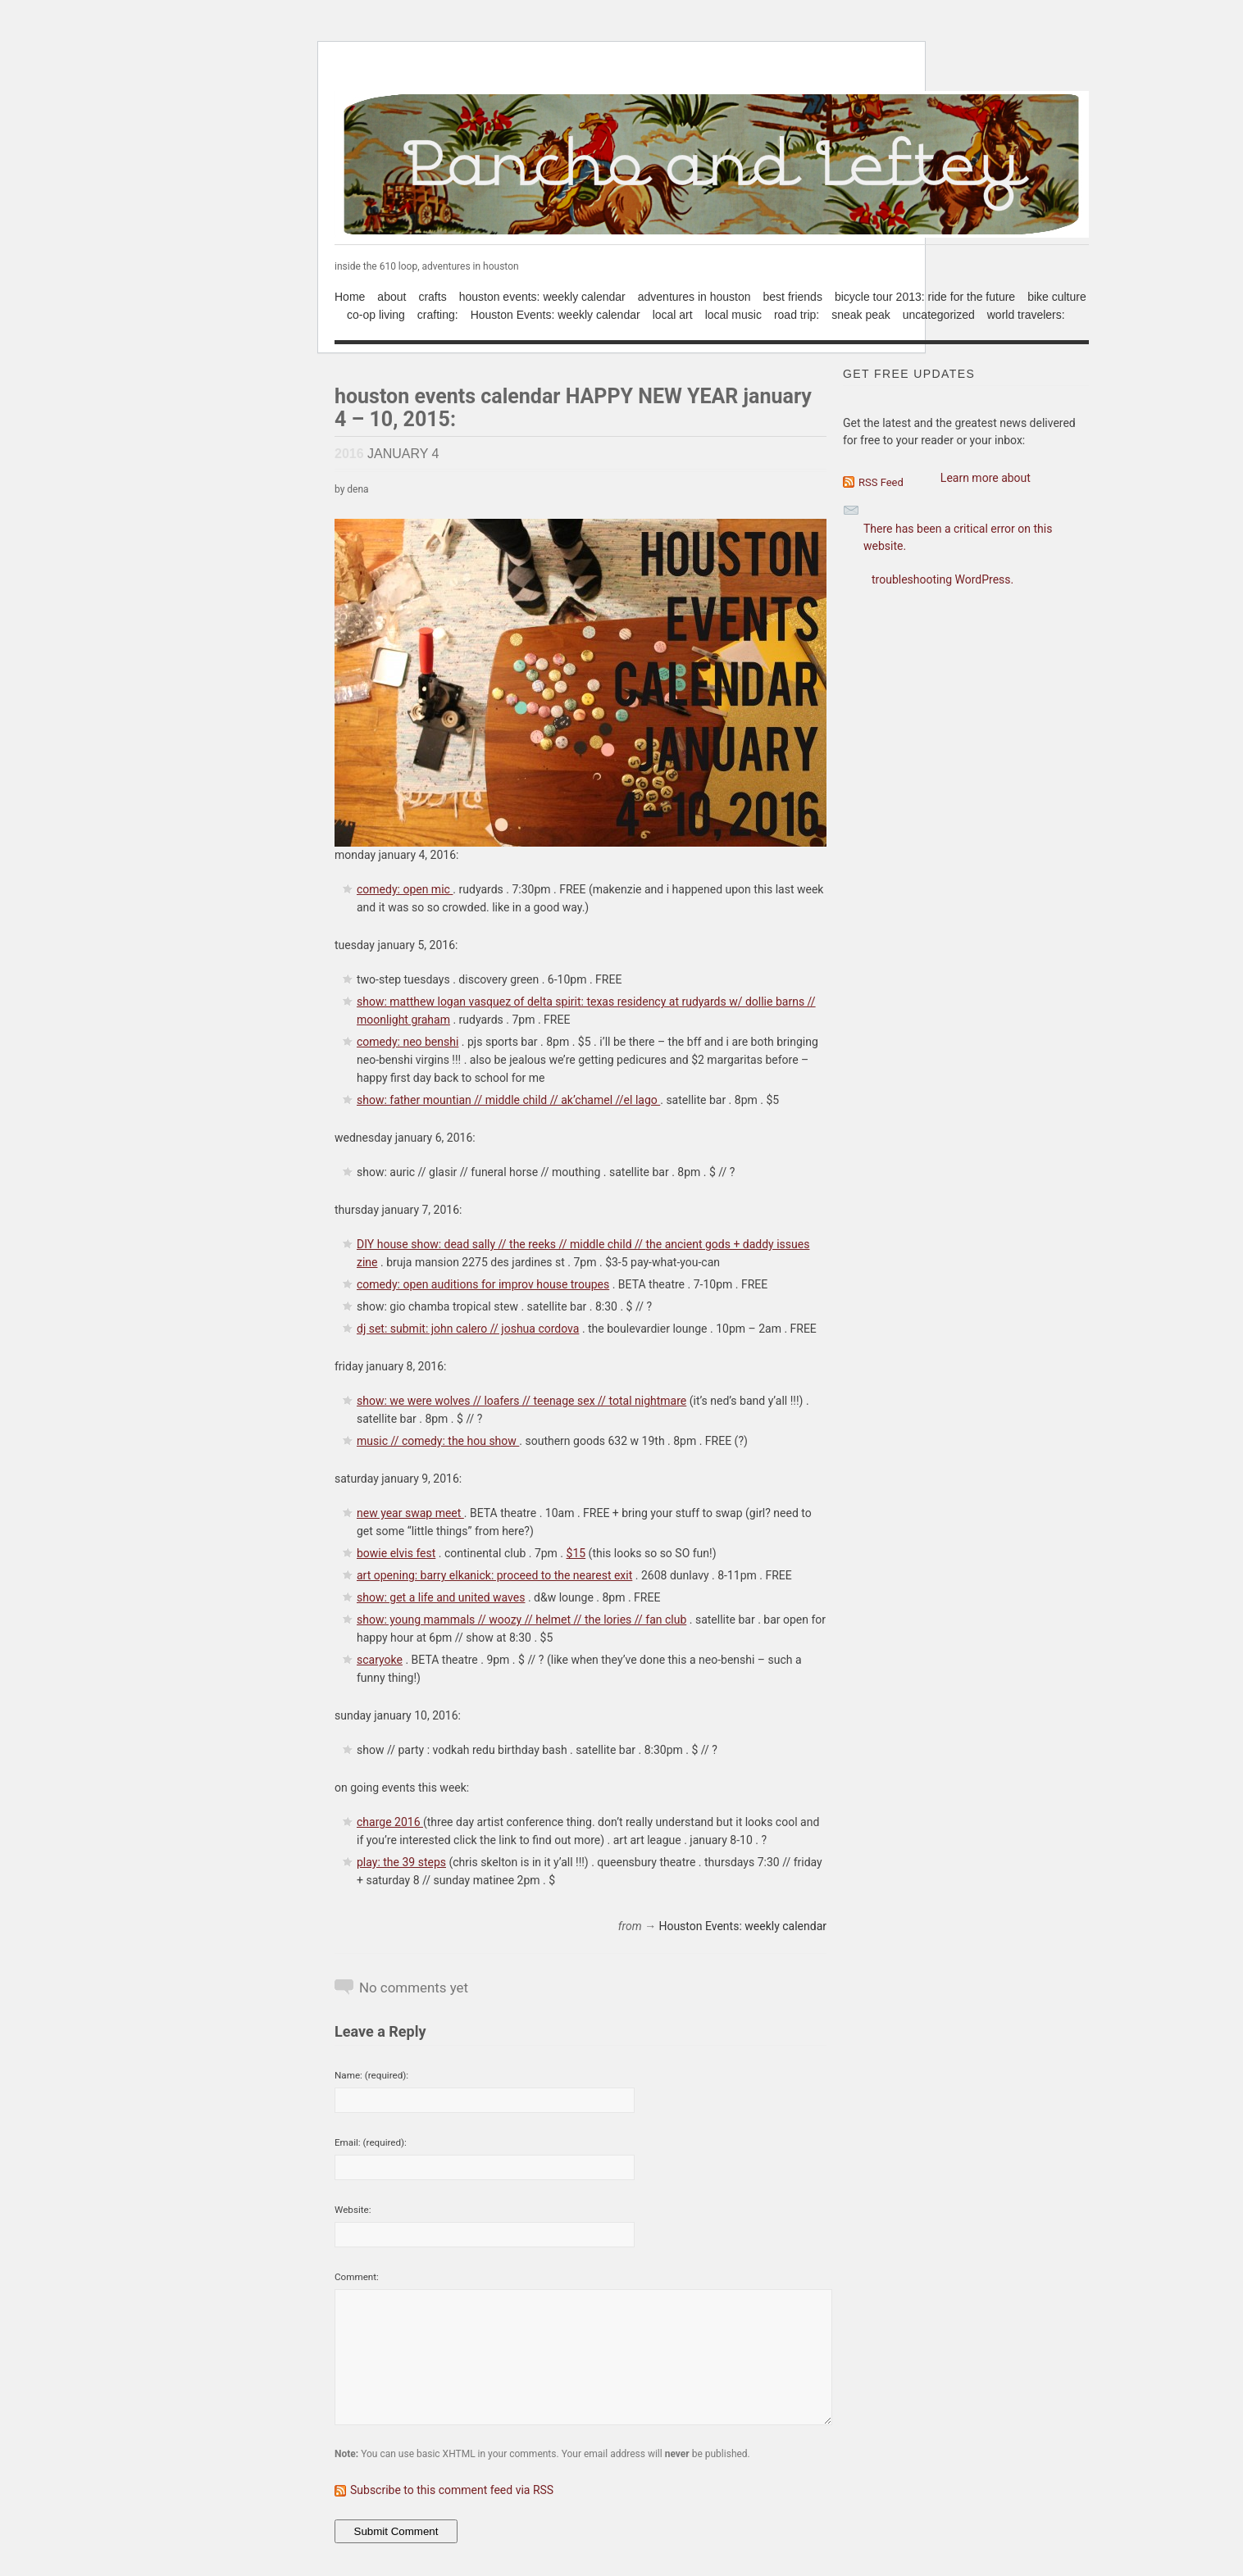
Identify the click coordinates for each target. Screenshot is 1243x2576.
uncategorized (939, 314)
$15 (576, 1553)
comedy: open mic (405, 889)
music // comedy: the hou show (438, 1440)
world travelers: (1026, 314)
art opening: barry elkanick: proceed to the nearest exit (494, 1575)
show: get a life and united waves (441, 1597)
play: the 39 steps (401, 1862)
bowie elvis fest (396, 1553)
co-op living (376, 314)
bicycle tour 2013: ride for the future (925, 296)
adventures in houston (694, 296)
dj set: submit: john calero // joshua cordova (468, 1328)
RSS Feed (881, 482)
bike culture (1056, 296)
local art (673, 314)
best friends (792, 296)
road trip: (796, 314)
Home (350, 296)
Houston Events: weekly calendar (555, 314)
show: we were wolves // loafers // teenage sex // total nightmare (521, 1400)
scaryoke (380, 1659)
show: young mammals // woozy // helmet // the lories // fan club (521, 1619)
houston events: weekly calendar (542, 296)
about (391, 296)
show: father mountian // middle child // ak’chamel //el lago (508, 1099)
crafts (432, 296)
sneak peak (860, 314)
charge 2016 (390, 1822)
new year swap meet (410, 1513)
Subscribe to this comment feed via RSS (451, 2489)
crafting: (437, 314)
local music (733, 314)
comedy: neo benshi (407, 1041)
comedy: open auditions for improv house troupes (483, 1284)
